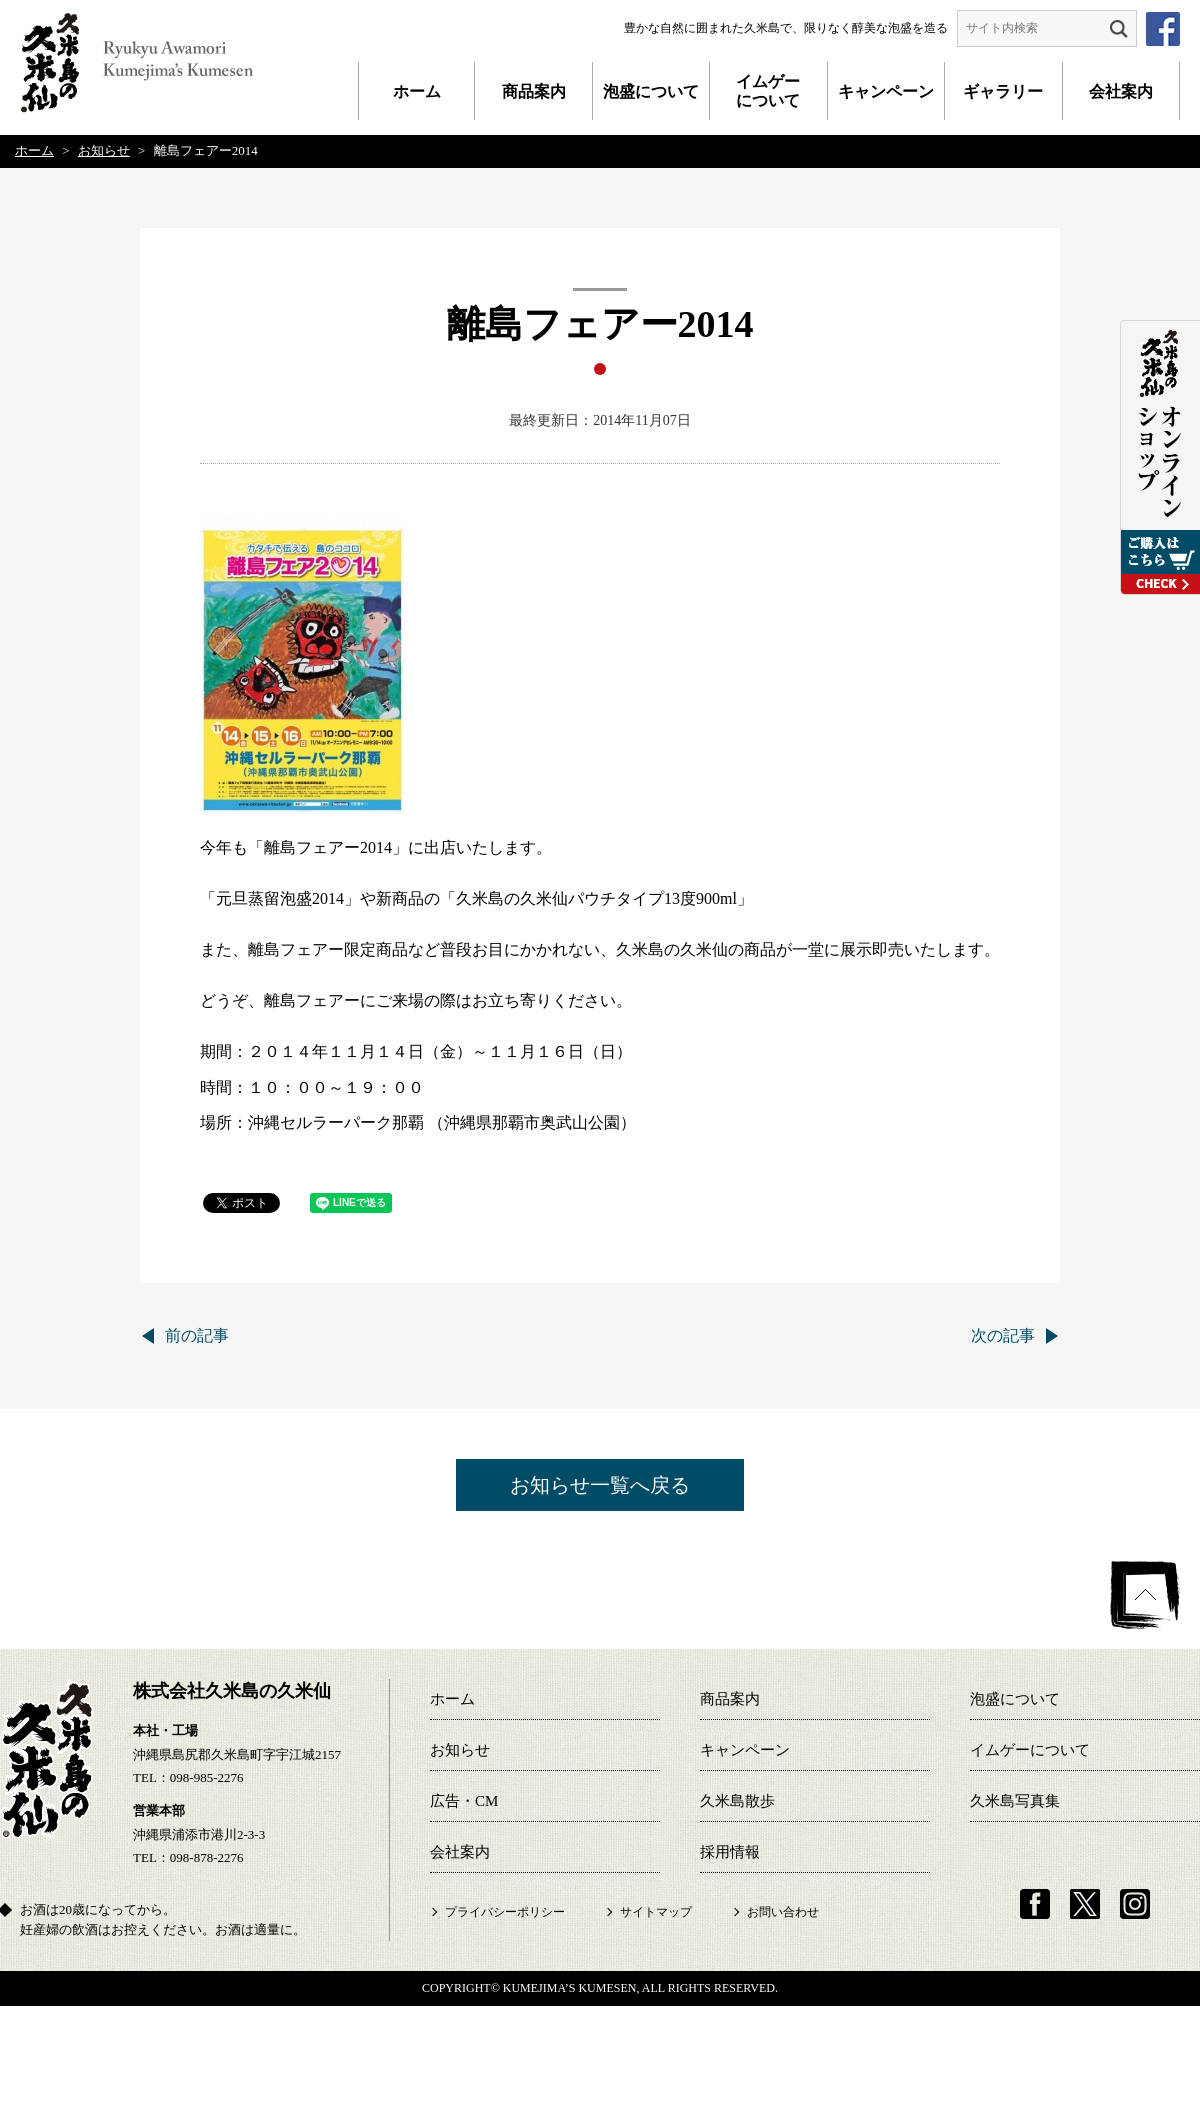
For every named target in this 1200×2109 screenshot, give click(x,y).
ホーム (417, 91)
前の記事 (197, 1335)
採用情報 (730, 1852)
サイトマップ (656, 1912)
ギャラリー (1003, 91)
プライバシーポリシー (505, 1912)
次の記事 (1003, 1335)
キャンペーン (886, 91)
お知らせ (460, 1750)
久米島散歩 (737, 1801)
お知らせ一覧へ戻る (600, 1485)
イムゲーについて (768, 91)
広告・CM (464, 1801)
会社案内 (1121, 91)
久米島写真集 (1015, 1801)
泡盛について (651, 91)
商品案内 (534, 91)
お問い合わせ (783, 1912)
